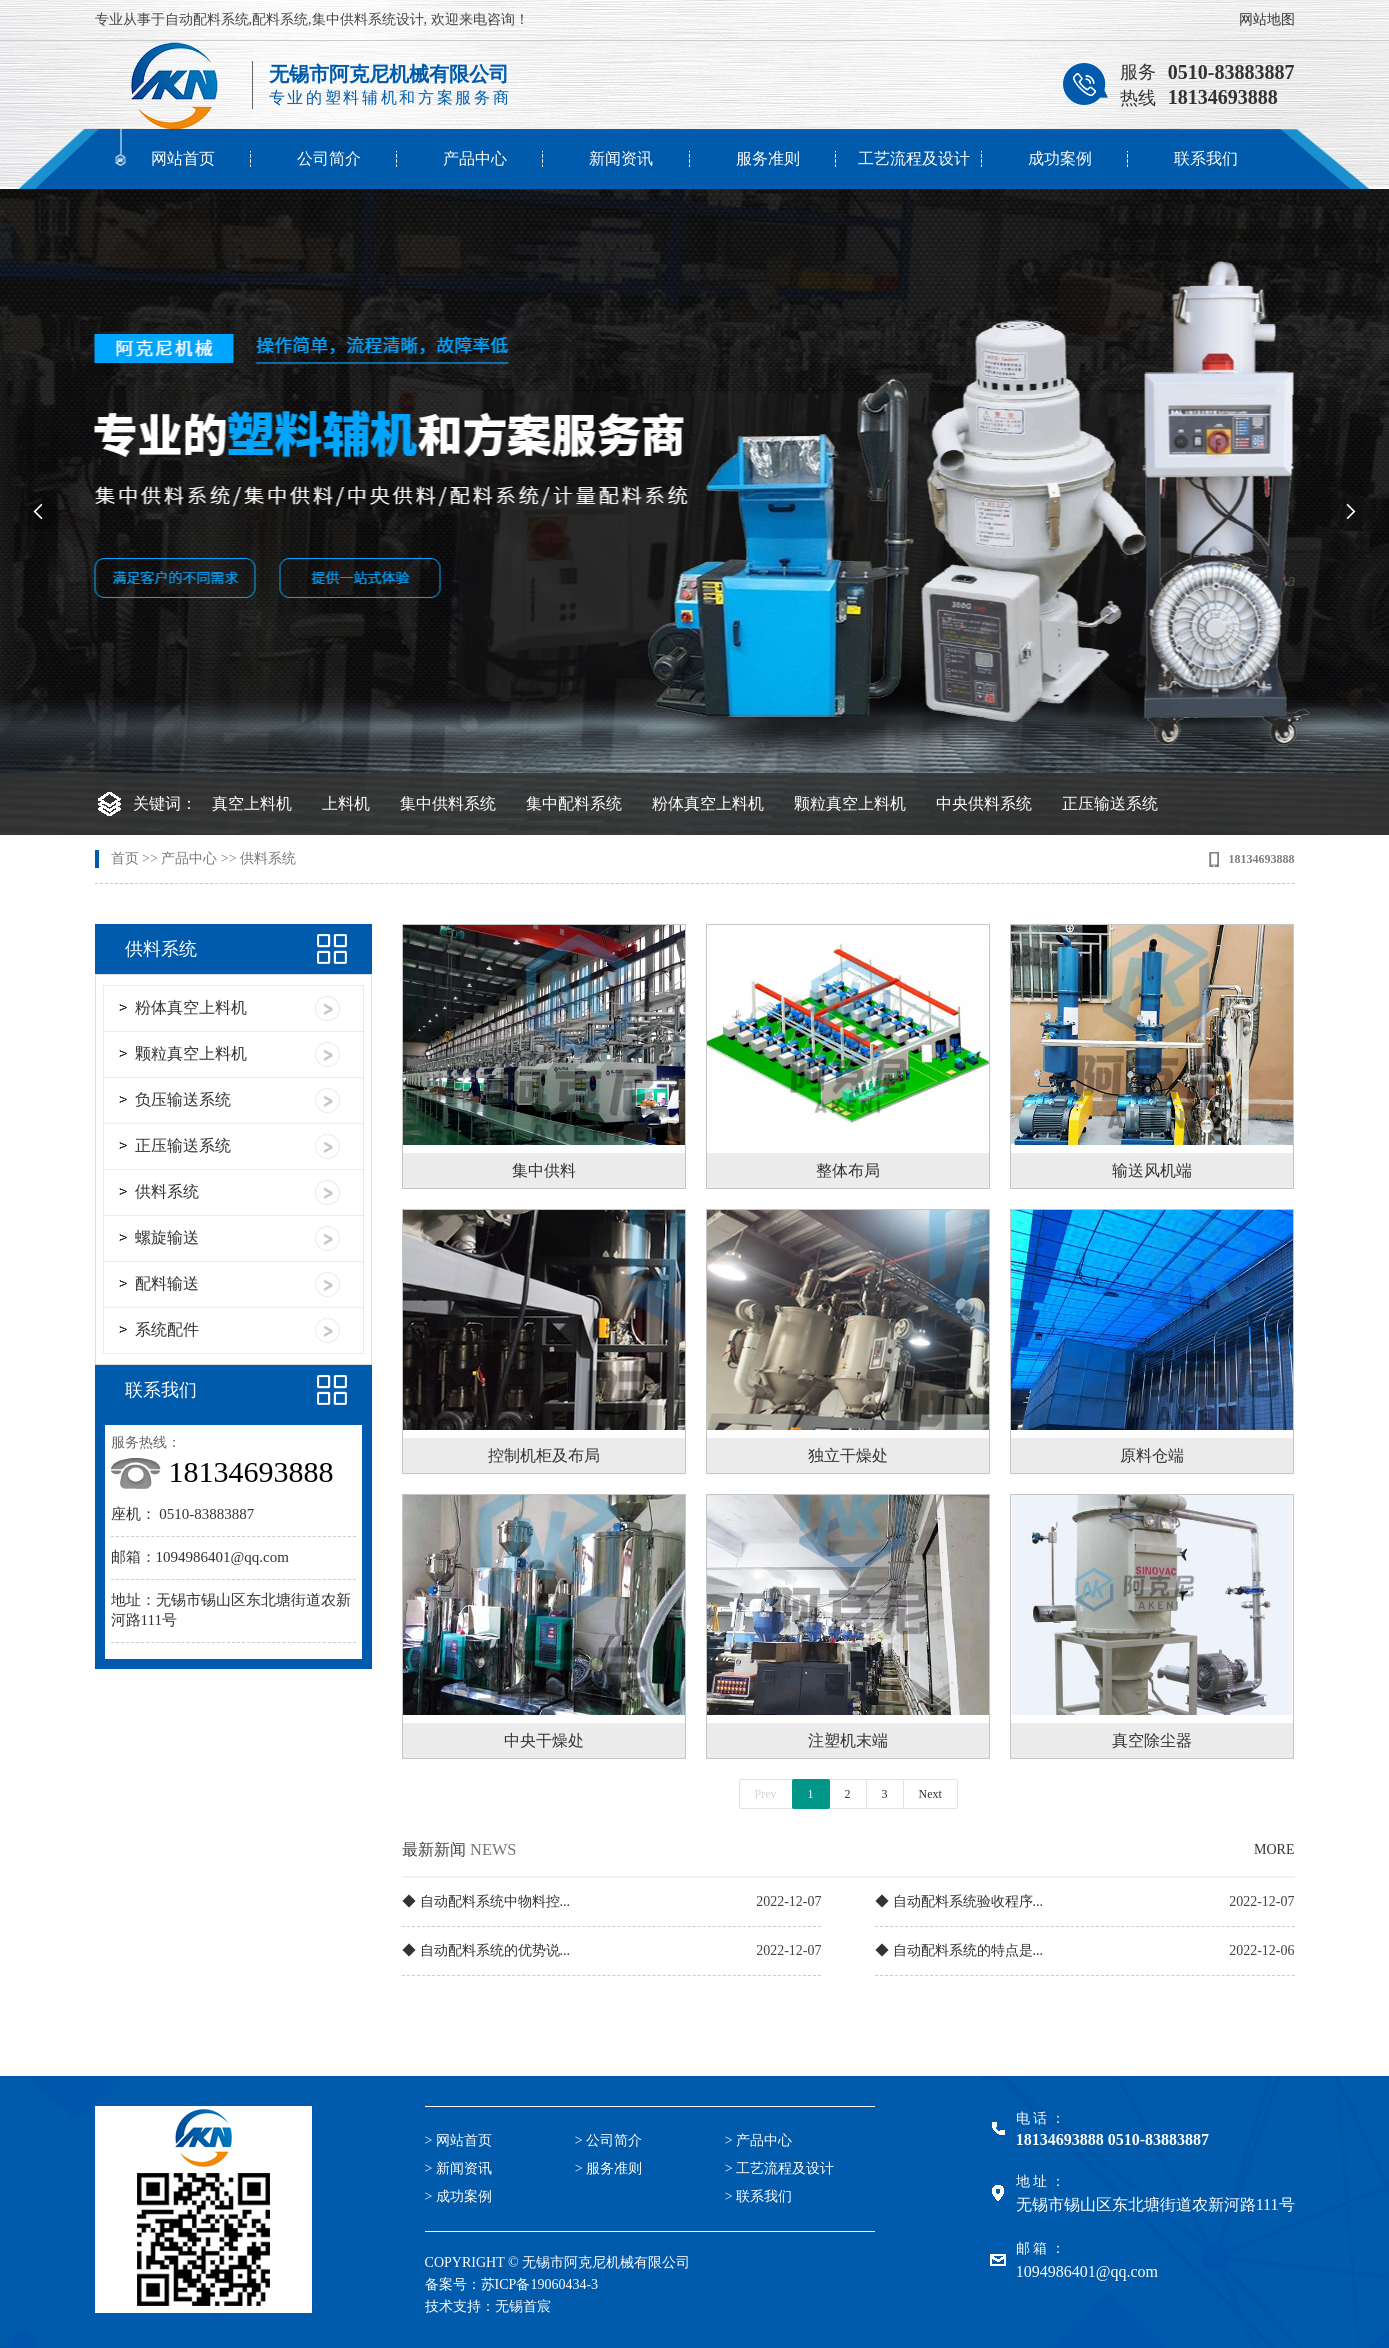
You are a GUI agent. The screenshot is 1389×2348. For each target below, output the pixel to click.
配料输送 (167, 1283)
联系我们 (1206, 158)
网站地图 (1267, 19)
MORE (1274, 1849)
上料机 (346, 803)
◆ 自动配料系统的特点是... (959, 1950)
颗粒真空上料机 (850, 803)
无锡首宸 (523, 2306)
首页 (125, 858)
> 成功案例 (458, 2196)
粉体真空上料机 (708, 803)
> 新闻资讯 (458, 2168)
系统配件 (167, 1329)
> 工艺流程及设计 (779, 2168)
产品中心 (475, 158)
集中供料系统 (448, 803)
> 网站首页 (458, 2140)
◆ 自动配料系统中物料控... (486, 1901)
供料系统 (268, 858)
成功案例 (1060, 158)
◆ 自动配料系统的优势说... (486, 1950)
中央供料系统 (984, 803)
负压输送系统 (183, 1099)
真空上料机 (252, 803)
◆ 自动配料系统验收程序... (959, 1901)
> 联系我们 (758, 2196)
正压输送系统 (1110, 803)
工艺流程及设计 (914, 158)
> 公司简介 (608, 2140)
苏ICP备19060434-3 (539, 2284)
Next (930, 1794)
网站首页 (183, 158)
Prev (766, 1794)
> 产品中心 (758, 2140)
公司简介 (329, 158)
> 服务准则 (608, 2168)
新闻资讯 (621, 158)
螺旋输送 (167, 1237)
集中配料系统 (574, 803)
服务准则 (768, 158)
